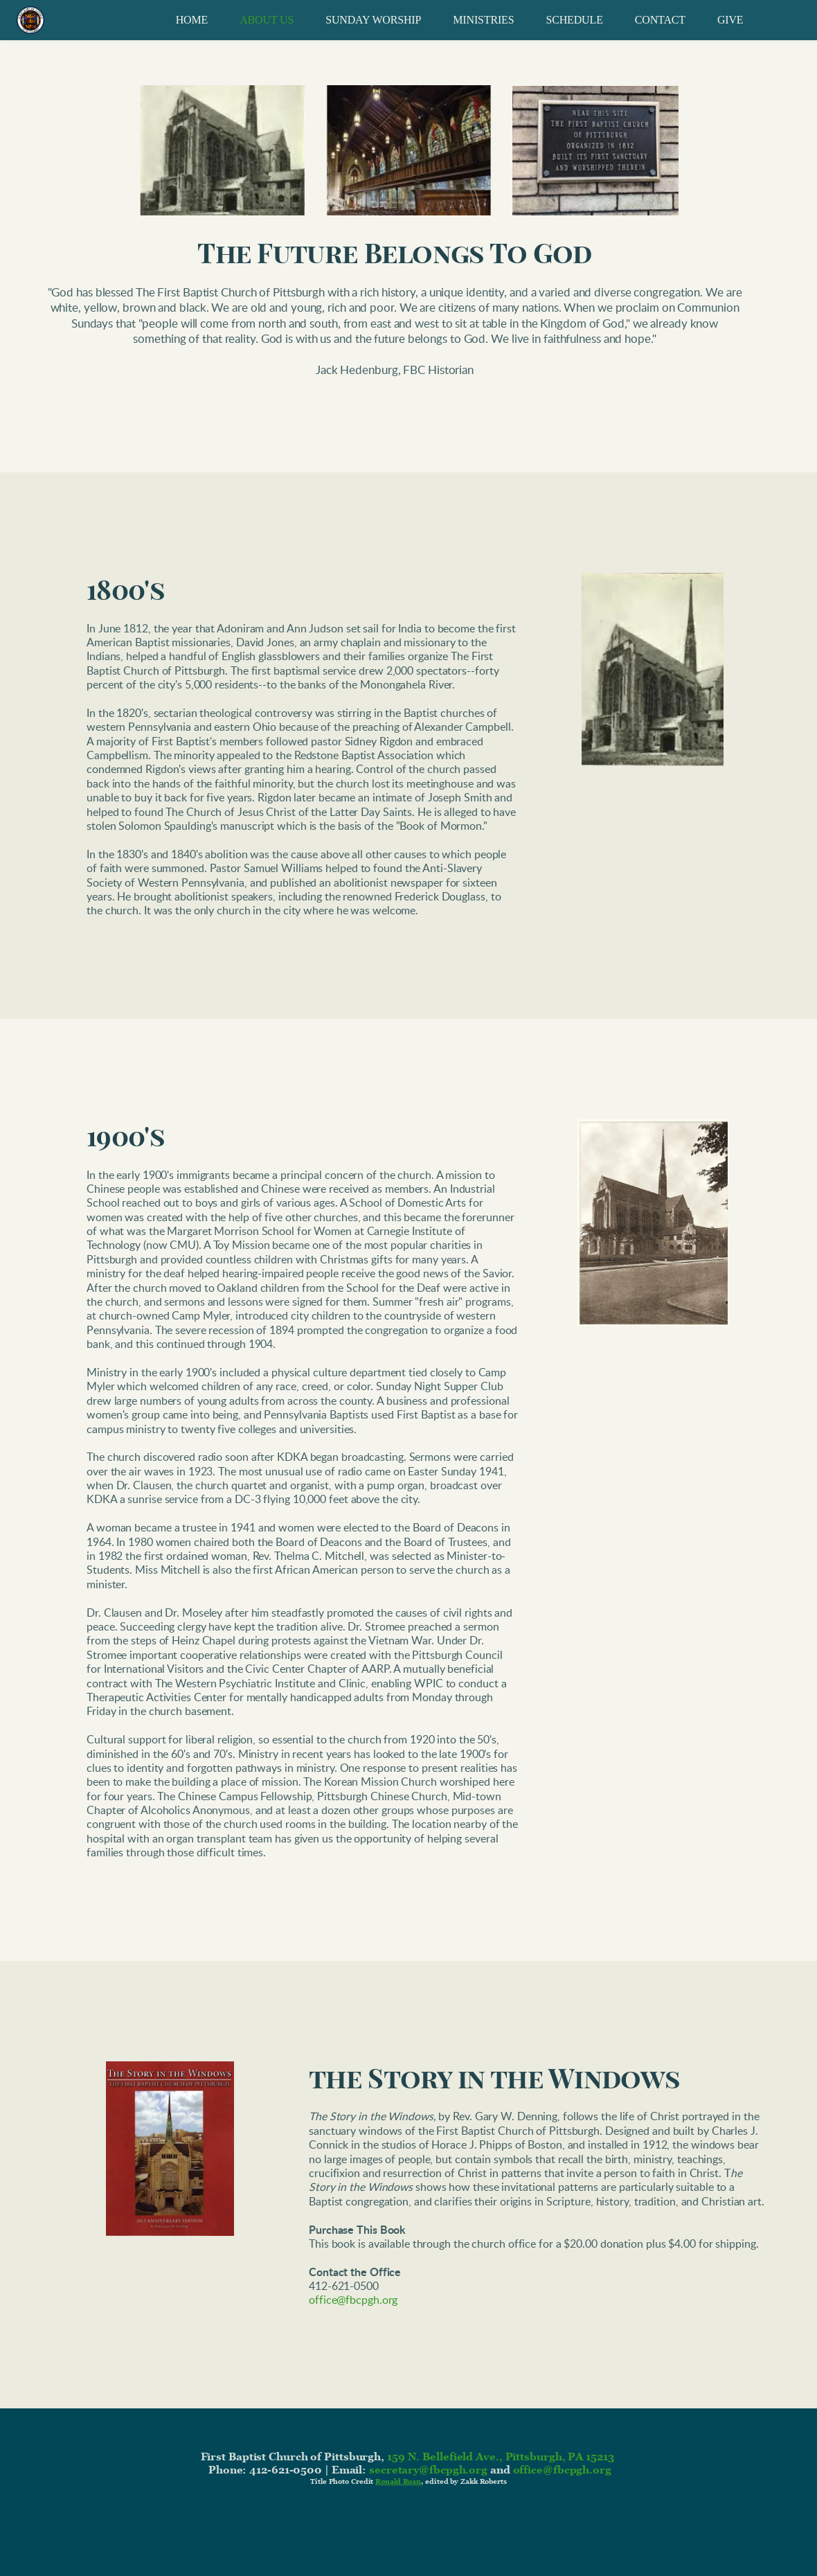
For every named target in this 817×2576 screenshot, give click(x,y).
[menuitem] (191, 20)
